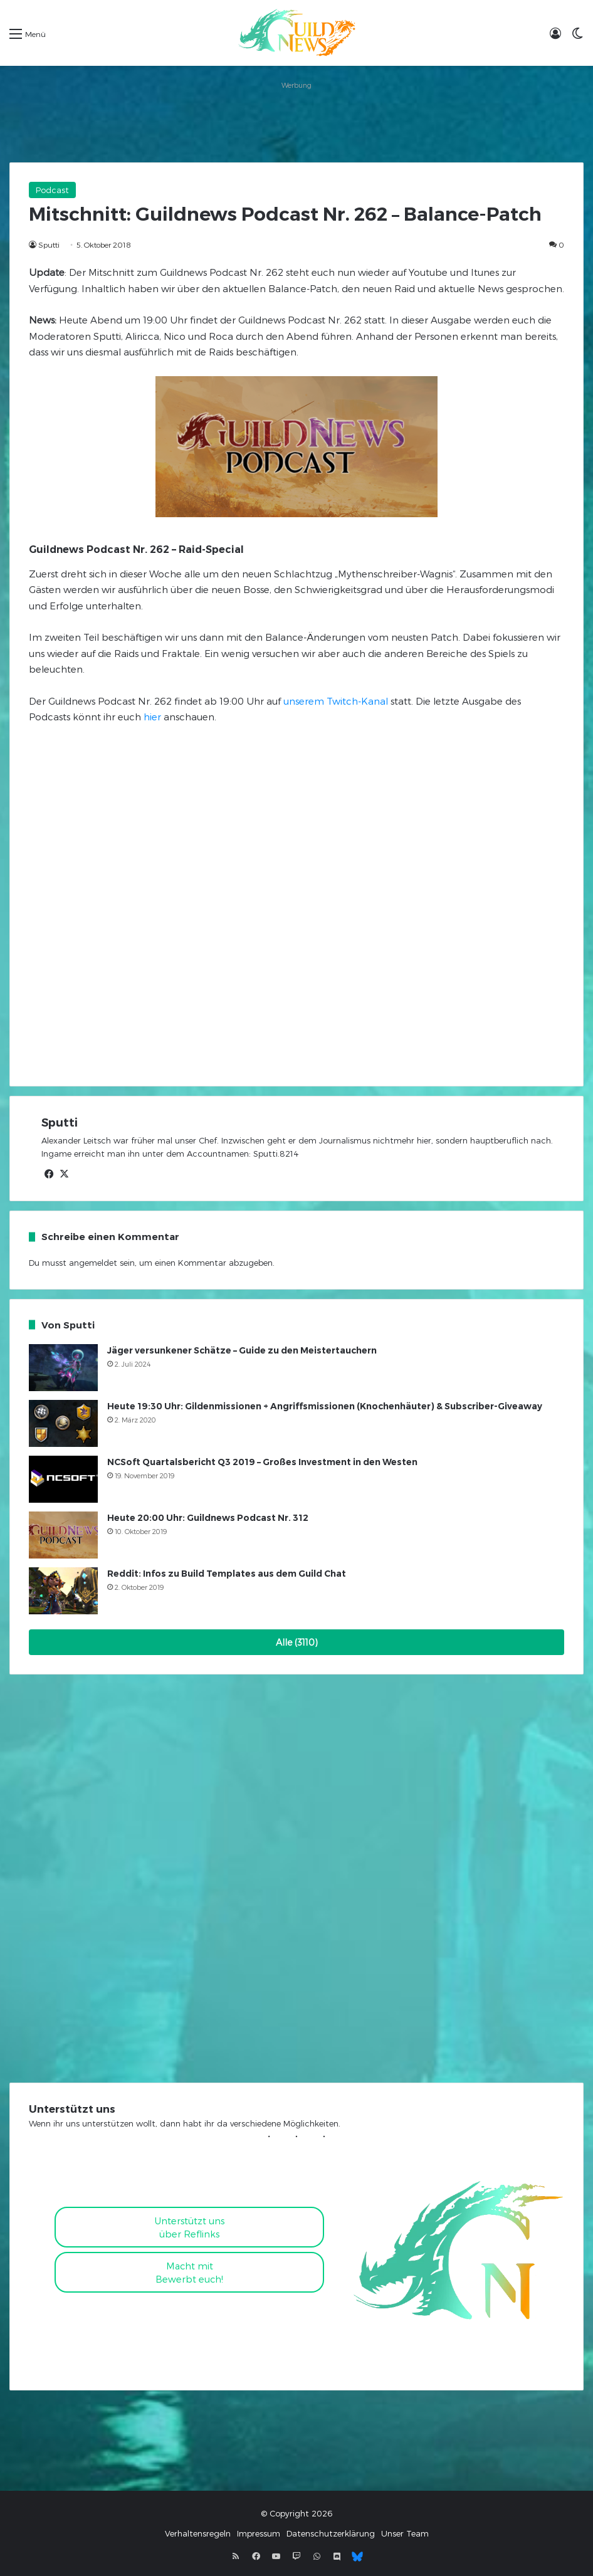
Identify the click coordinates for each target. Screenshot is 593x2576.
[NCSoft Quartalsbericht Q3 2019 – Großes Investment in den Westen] (63, 1479)
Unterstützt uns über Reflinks (189, 2227)
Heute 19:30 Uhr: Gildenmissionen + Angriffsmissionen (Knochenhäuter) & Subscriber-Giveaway (324, 1406)
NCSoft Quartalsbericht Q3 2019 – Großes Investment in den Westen (262, 1462)
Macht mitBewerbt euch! (189, 2272)
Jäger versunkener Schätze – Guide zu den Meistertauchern (242, 1350)
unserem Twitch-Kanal (335, 701)
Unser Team (405, 2533)
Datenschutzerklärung (330, 2533)
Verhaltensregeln (198, 2533)
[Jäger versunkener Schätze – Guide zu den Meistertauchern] (63, 1367)
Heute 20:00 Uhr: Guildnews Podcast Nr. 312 (207, 1517)
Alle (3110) (297, 1642)
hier (152, 716)
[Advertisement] (296, 121)
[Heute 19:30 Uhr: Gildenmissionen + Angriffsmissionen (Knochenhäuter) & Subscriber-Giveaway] (63, 1423)
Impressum (258, 2533)
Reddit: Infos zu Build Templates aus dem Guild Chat (226, 1573)
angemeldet (93, 1263)
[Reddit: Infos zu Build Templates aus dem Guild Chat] (63, 1590)
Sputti (49, 244)
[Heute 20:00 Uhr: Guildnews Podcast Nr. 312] (63, 1535)
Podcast (52, 190)
